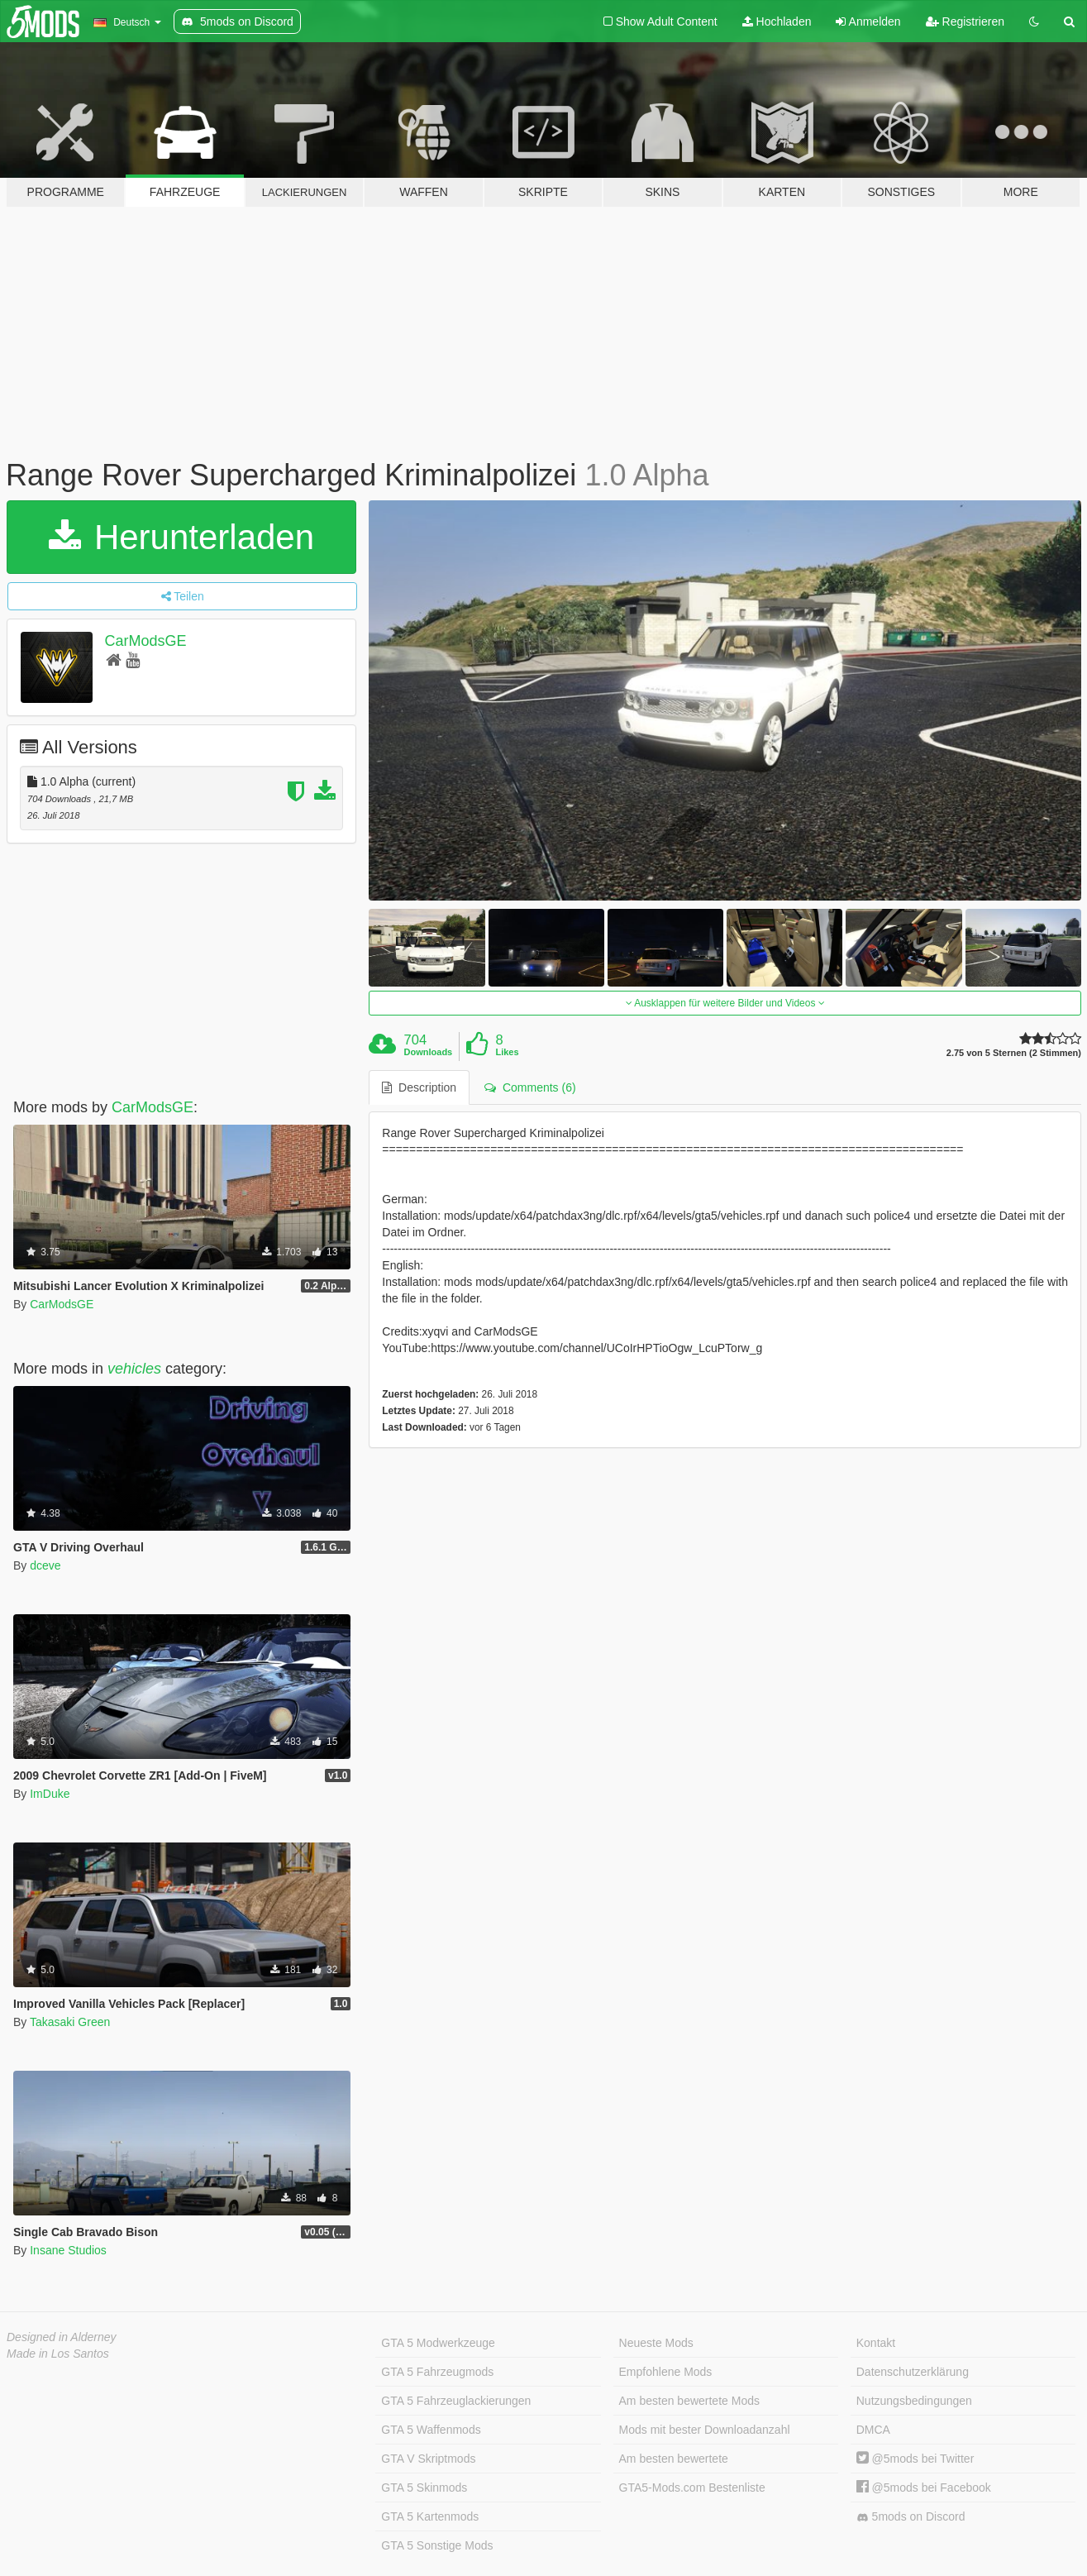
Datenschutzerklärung (912, 2371)
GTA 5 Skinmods (424, 2487)
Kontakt (875, 2342)
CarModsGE (146, 641)
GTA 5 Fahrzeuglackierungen (456, 2400)
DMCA (873, 2429)
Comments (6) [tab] (529, 1087)
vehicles (134, 1368)
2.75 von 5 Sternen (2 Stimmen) (1013, 1053)
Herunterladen (181, 537)
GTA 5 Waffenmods (430, 2429)
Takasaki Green (70, 2022)
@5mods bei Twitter (915, 2458)
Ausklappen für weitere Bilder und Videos (725, 1003)
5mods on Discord (910, 2517)
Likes (506, 1052)
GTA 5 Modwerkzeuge (437, 2342)
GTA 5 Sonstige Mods (437, 2545)
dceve (45, 1565)
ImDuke (49, 1793)
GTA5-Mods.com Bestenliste (692, 2487)
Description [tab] (419, 1087)
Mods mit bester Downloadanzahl (704, 2429)
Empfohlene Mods (666, 2371)
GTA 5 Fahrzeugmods (437, 2371)
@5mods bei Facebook (923, 2487)
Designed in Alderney (62, 2337)
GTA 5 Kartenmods (430, 2516)
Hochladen (777, 21)
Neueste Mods (656, 2342)
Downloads (428, 1052)
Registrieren (965, 21)
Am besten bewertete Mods (689, 2400)
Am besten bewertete (673, 2458)
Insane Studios (68, 2250)
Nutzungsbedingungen (914, 2400)
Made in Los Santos (58, 2353)
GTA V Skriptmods (428, 2458)
